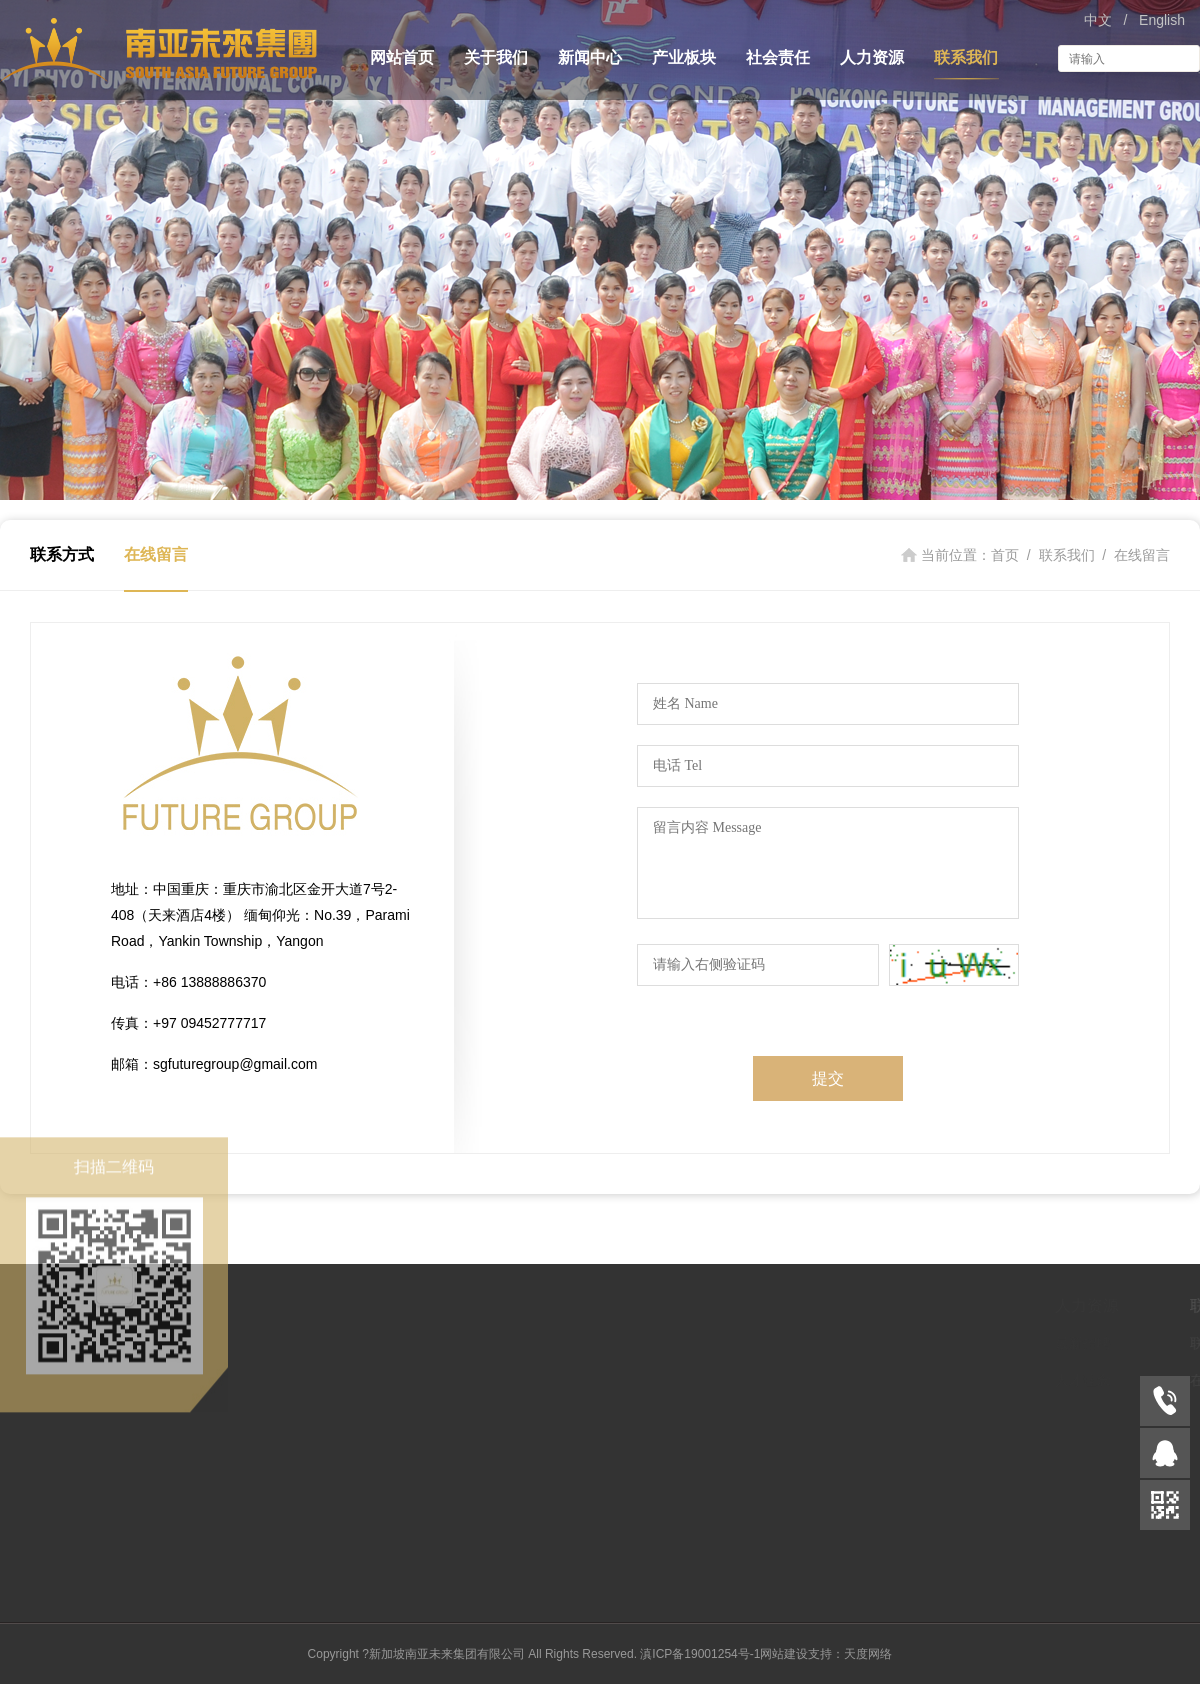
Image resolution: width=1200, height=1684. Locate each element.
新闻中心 (590, 57)
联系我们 (966, 57)
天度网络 (868, 1654)
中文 (1098, 20)
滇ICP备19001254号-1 (700, 1654)
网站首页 (402, 57)
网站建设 (784, 1654)
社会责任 (778, 57)
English (1162, 20)
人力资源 (872, 57)
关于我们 (496, 57)
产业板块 (684, 57)
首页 (1005, 555)
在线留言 (156, 554)
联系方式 (62, 554)
